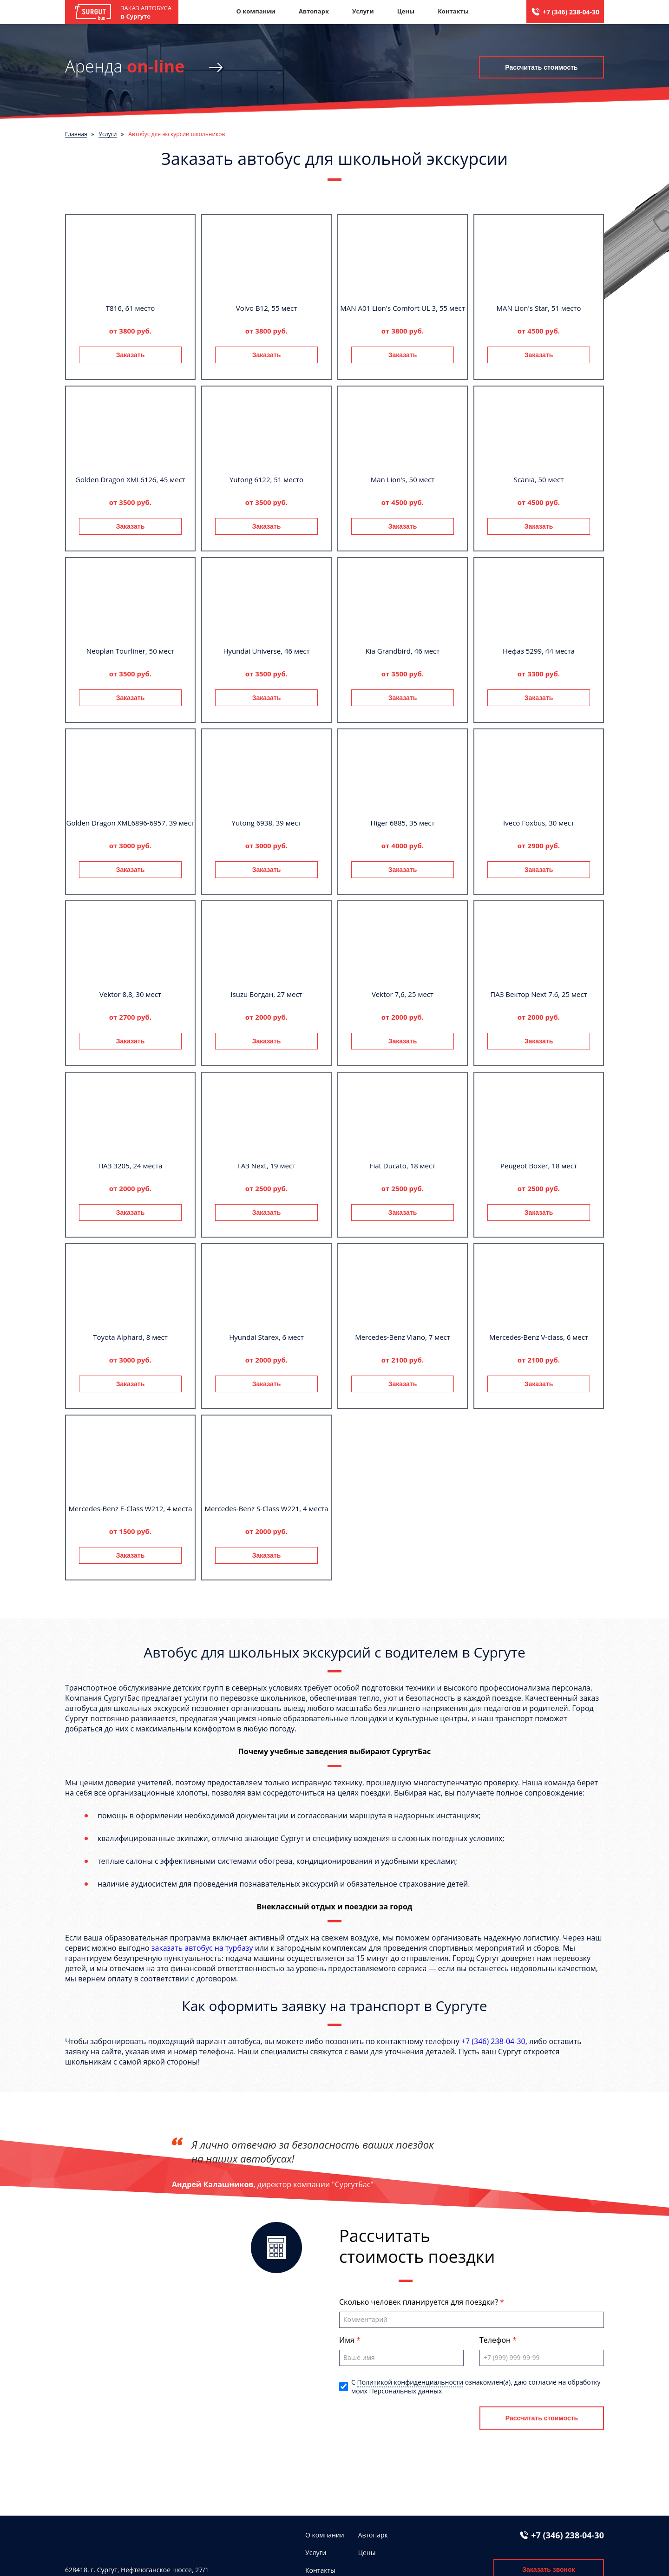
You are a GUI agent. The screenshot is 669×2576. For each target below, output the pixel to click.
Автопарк (314, 11)
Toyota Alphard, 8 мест (130, 1337)
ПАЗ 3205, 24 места (130, 1165)
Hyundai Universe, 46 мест (266, 650)
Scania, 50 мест (539, 479)
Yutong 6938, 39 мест (267, 822)
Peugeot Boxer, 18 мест (538, 1165)
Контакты (453, 11)
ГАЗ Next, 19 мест (266, 1165)
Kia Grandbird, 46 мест (403, 650)
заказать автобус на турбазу (202, 1948)
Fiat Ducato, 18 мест (403, 1165)
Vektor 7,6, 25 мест (402, 994)
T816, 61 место (130, 308)
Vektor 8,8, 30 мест (130, 994)
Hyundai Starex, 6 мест (266, 1337)
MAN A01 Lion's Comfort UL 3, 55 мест (402, 308)
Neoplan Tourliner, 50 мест (130, 650)
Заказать (130, 355)
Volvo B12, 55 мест (266, 308)
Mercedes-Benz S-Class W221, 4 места (266, 1508)
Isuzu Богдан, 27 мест (266, 994)
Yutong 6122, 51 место (266, 479)
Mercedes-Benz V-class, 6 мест (538, 1337)
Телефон (495, 2340)
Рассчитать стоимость (541, 67)
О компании (255, 11)
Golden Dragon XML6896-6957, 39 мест (130, 822)
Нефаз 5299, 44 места (539, 650)
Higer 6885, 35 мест (402, 822)
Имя (347, 2340)
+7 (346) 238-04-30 (571, 11)
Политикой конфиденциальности (410, 2382)
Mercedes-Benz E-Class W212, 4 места (130, 1508)
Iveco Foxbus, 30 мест (538, 822)
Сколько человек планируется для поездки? (419, 2302)
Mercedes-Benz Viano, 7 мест (402, 1337)
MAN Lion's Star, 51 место (539, 308)
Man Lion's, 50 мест (403, 479)
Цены (406, 11)
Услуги (363, 11)
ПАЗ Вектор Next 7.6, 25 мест (538, 994)
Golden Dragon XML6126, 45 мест (130, 479)
